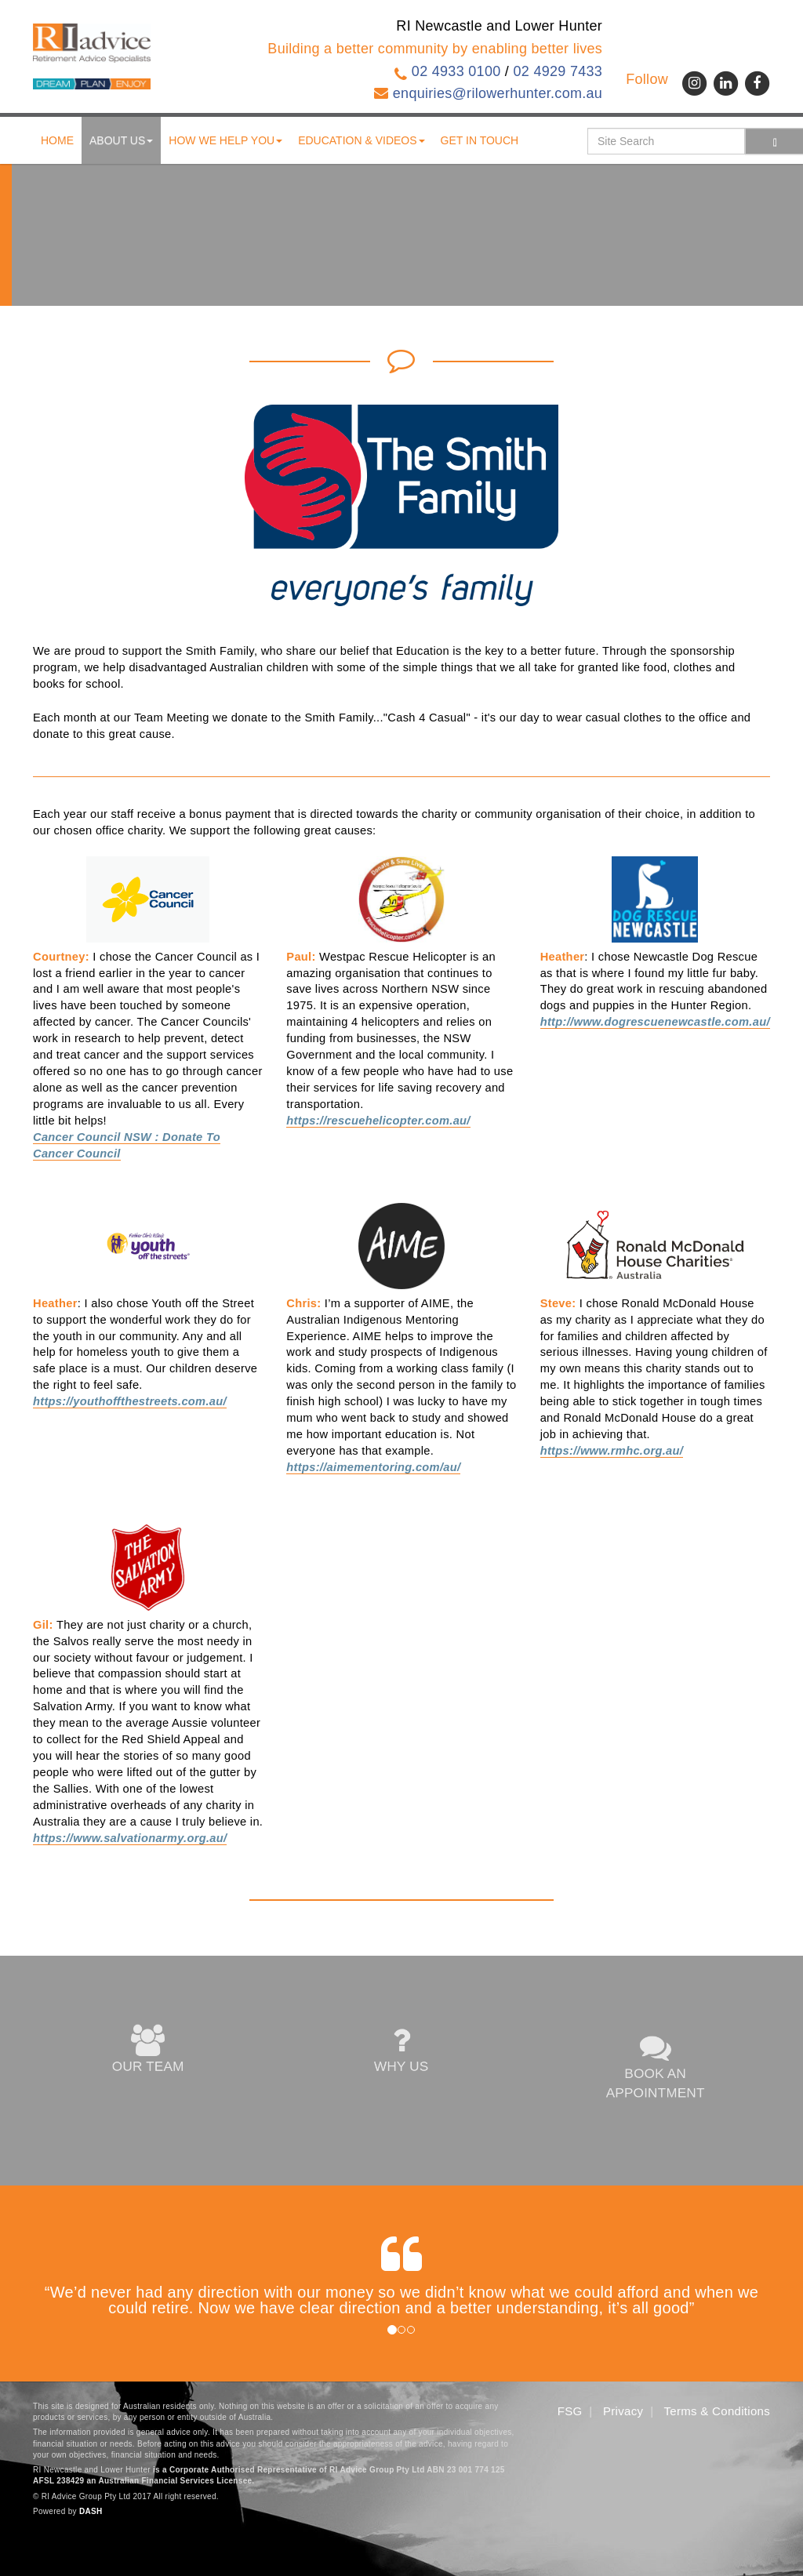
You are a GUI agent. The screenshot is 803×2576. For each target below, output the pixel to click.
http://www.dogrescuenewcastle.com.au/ (655, 1022)
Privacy (623, 2411)
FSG (570, 2411)
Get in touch (480, 140)
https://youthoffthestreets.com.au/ (130, 1401)
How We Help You (225, 140)
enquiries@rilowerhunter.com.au (497, 93)
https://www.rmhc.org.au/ (612, 1450)
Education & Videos (361, 140)
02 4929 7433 (557, 71)
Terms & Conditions (717, 2411)
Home (57, 140)
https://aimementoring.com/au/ (373, 1467)
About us (121, 140)
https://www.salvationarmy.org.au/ (130, 1838)
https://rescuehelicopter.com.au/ (378, 1120)
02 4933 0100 (456, 71)
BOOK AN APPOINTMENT (655, 2067)
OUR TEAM (148, 2051)
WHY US (401, 2051)
